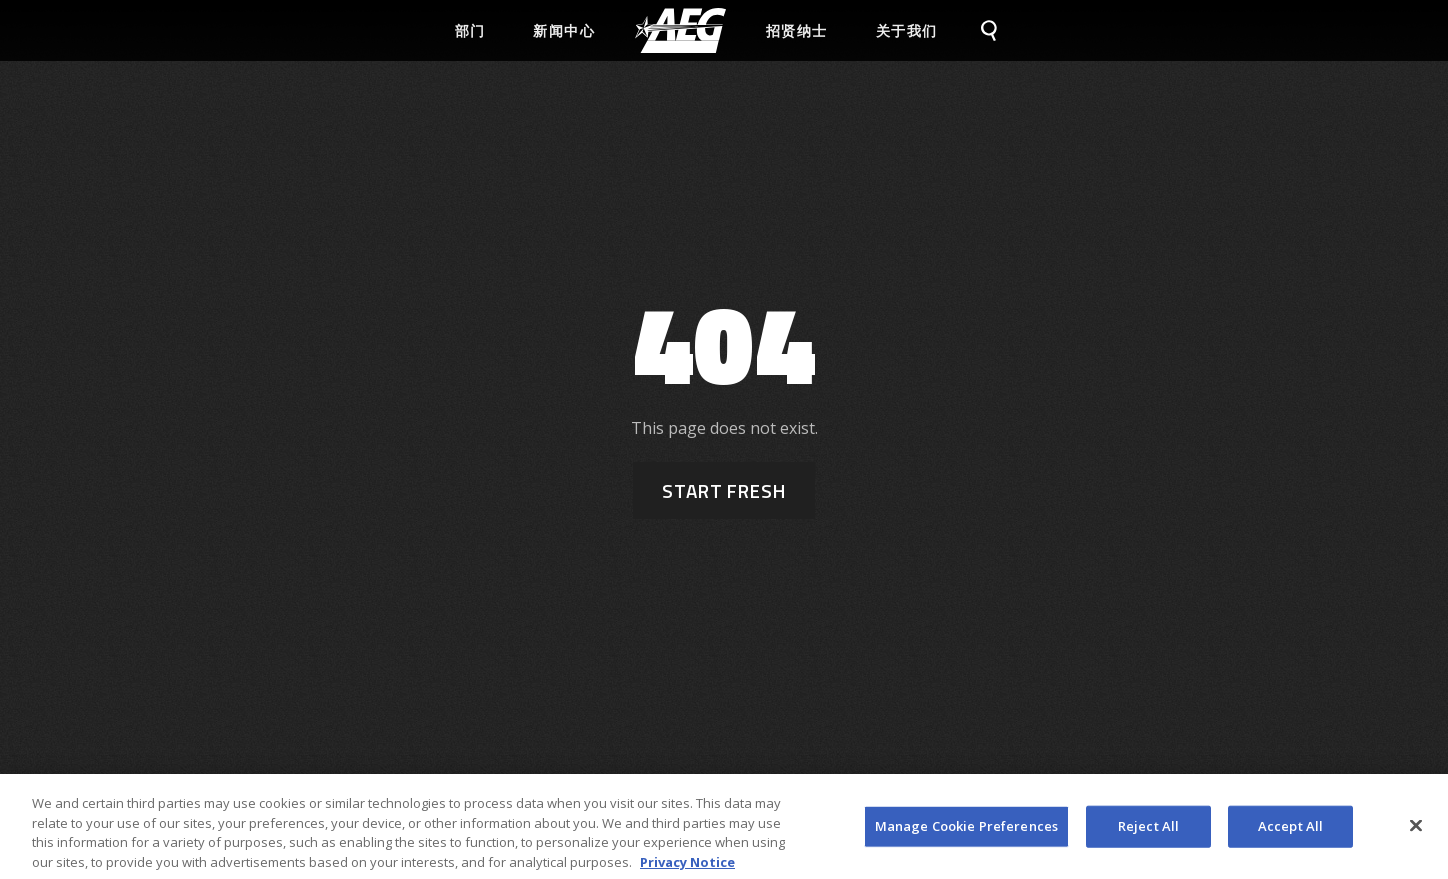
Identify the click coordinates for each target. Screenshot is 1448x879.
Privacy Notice (687, 869)
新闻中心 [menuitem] (564, 30)
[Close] (1416, 833)
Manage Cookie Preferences (966, 833)
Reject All (1148, 833)
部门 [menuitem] (470, 30)
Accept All (1290, 833)
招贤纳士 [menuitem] (797, 30)
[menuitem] (680, 30)
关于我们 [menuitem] (907, 30)
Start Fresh (724, 490)
